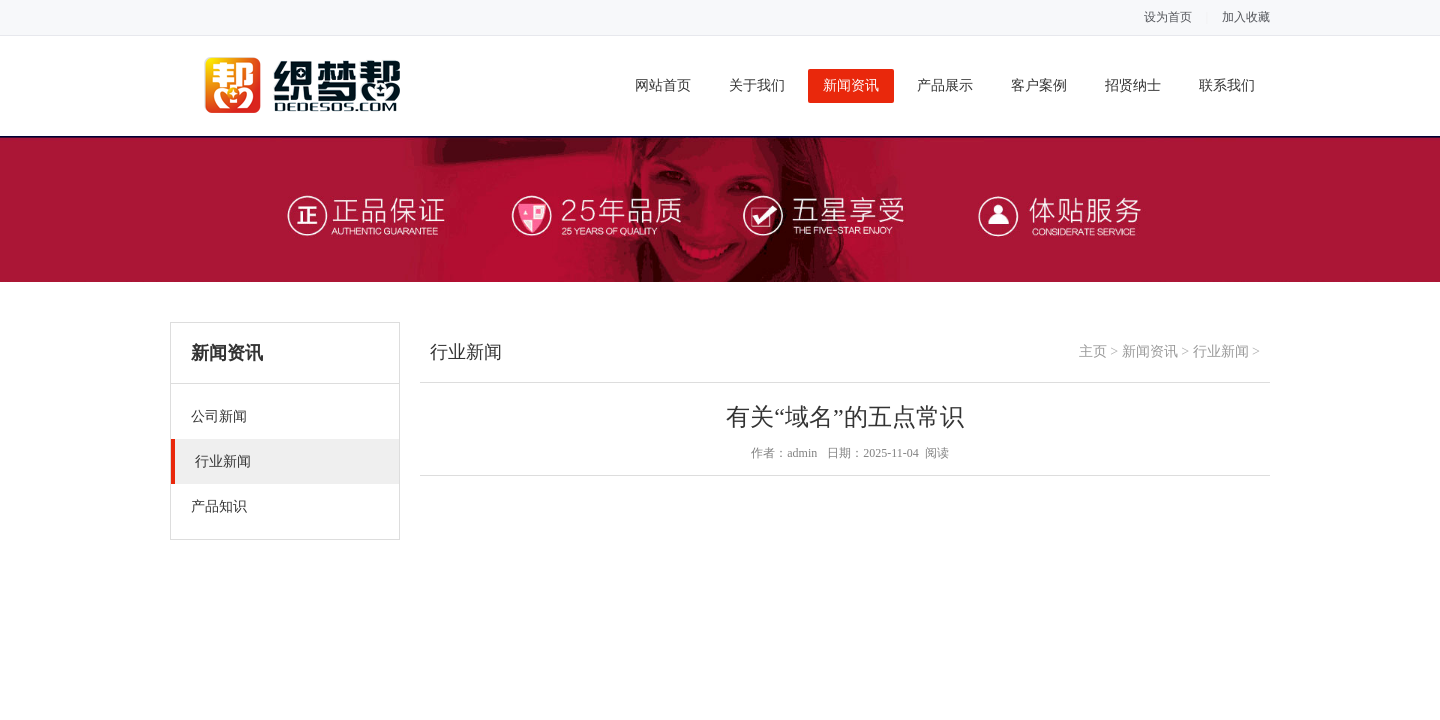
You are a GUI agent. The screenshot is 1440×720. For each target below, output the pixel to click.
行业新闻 (223, 461)
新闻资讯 (851, 85)
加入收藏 (1246, 17)
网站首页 (663, 85)
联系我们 (1227, 85)
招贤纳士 (1133, 85)
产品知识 (219, 506)
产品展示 (945, 85)
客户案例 (1039, 85)
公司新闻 (219, 416)
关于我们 (757, 85)
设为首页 (1168, 17)
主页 (1093, 351)
